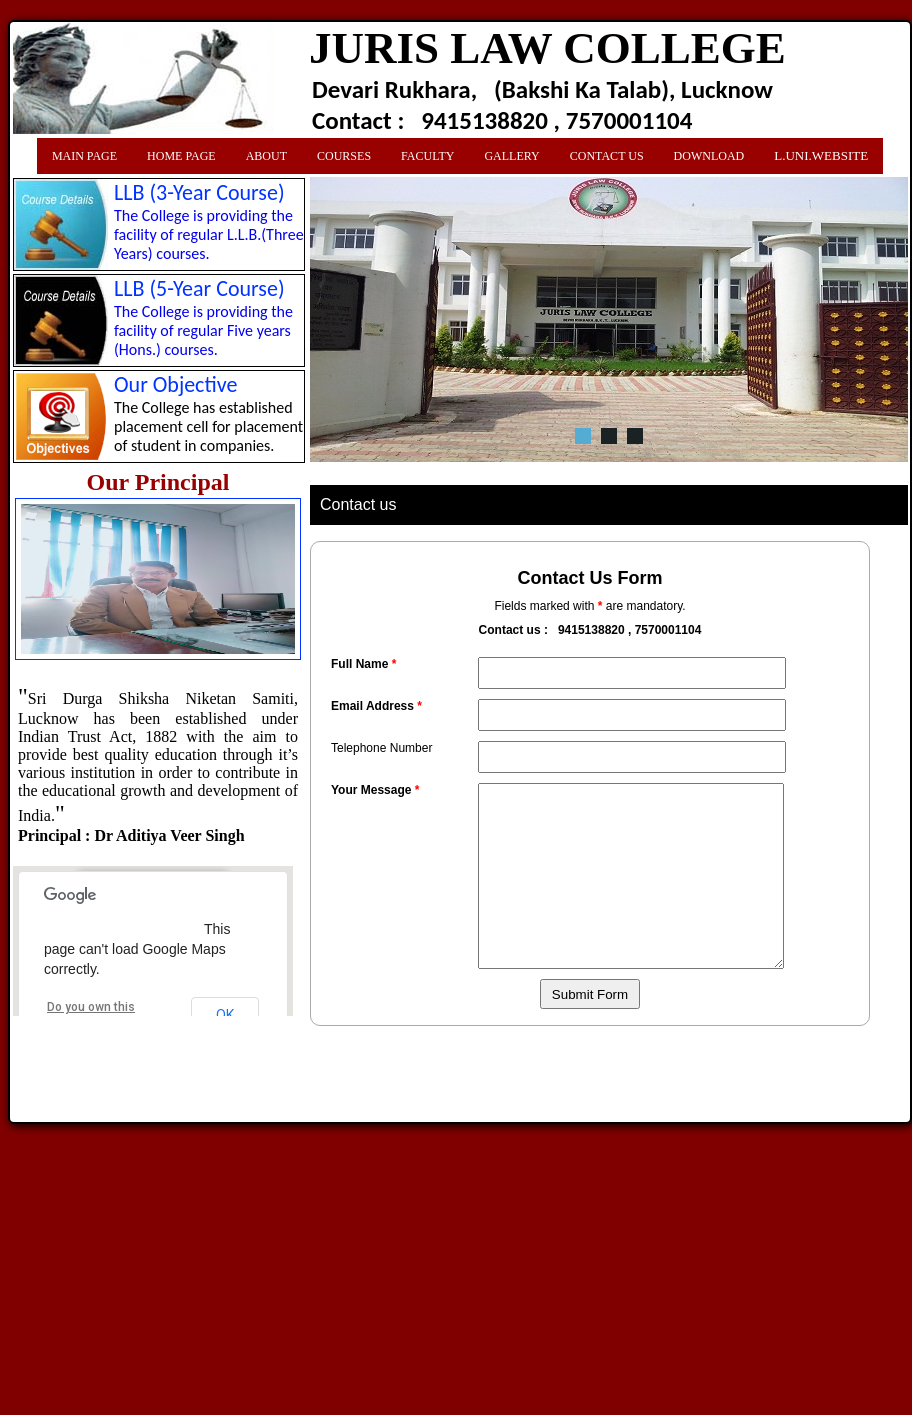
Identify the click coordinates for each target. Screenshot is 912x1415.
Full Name (363, 664)
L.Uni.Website (821, 155)
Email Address (376, 706)
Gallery (511, 156)
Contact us (607, 156)
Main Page (84, 156)
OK (225, 1015)
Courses (344, 156)
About (266, 156)
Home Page (181, 156)
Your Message (375, 790)
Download (709, 156)
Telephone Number (381, 748)
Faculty (427, 156)
